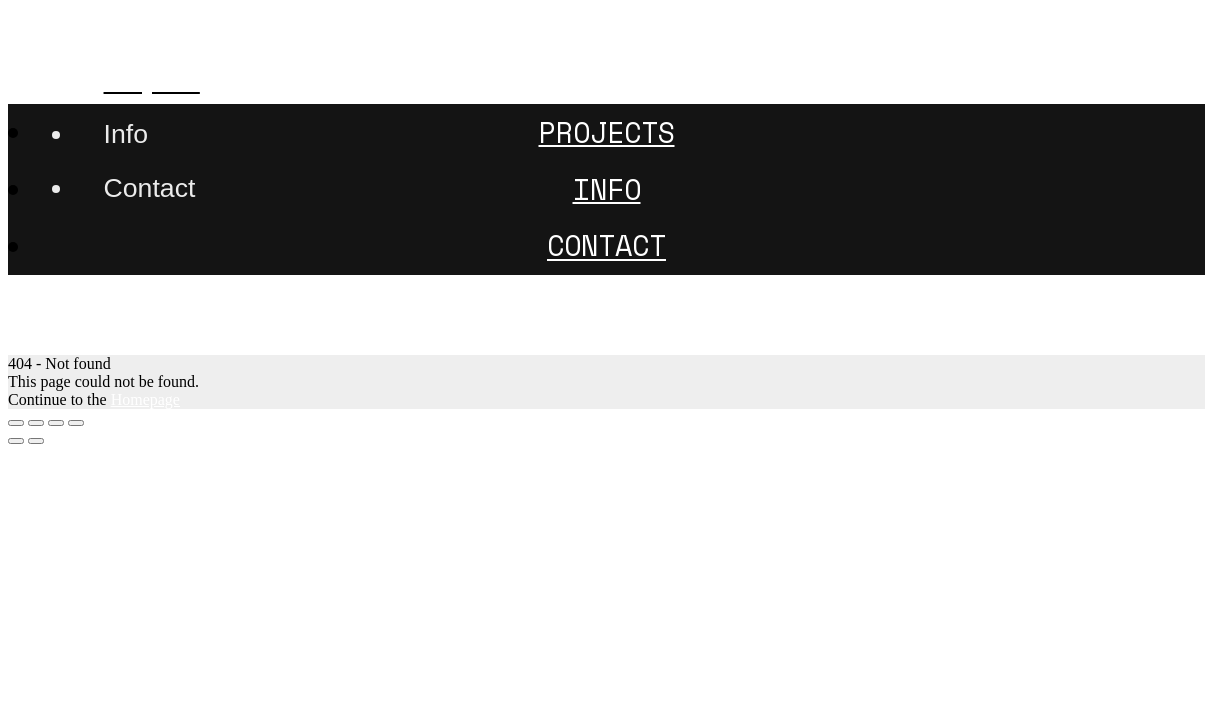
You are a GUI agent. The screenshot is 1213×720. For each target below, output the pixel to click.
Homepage (145, 399)
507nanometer (121, 23)
